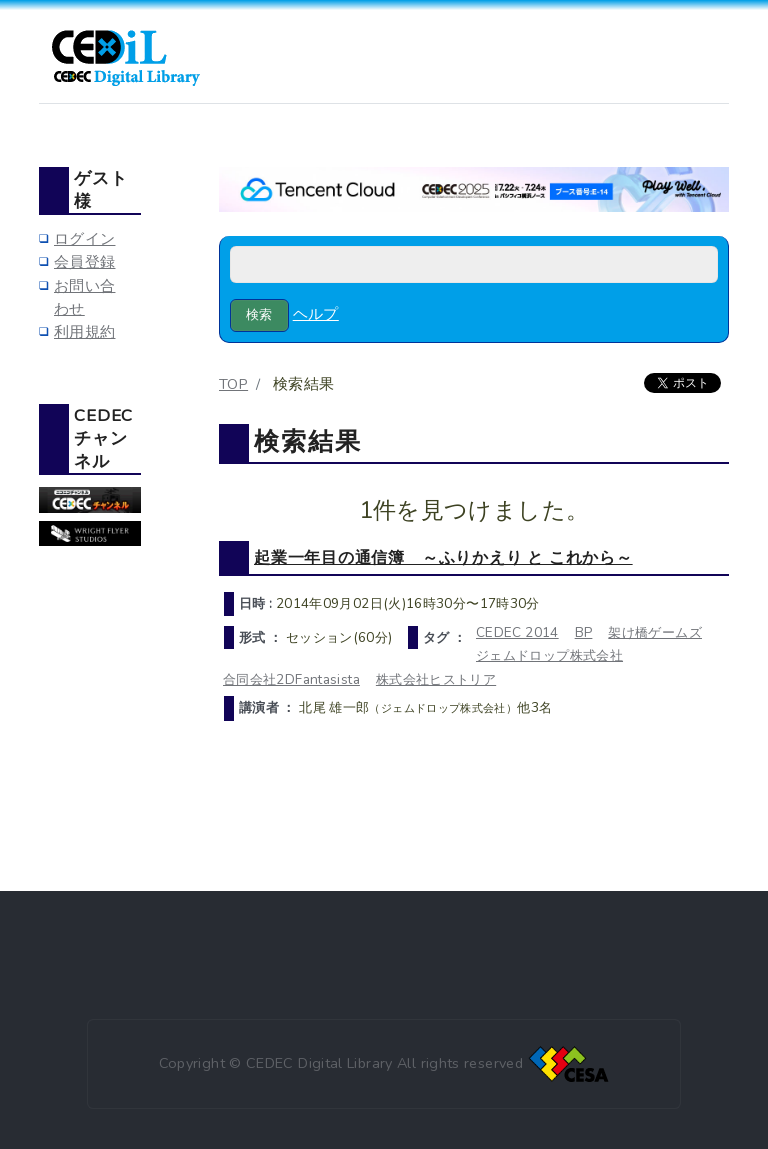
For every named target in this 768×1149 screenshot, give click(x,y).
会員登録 (84, 262)
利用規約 (84, 332)
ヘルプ (316, 314)
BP (584, 632)
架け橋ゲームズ (655, 632)
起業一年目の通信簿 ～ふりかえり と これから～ (443, 557)
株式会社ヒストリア (436, 679)
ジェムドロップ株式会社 (549, 655)
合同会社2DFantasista (291, 679)
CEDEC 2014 (517, 632)
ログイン (84, 239)
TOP (233, 384)
